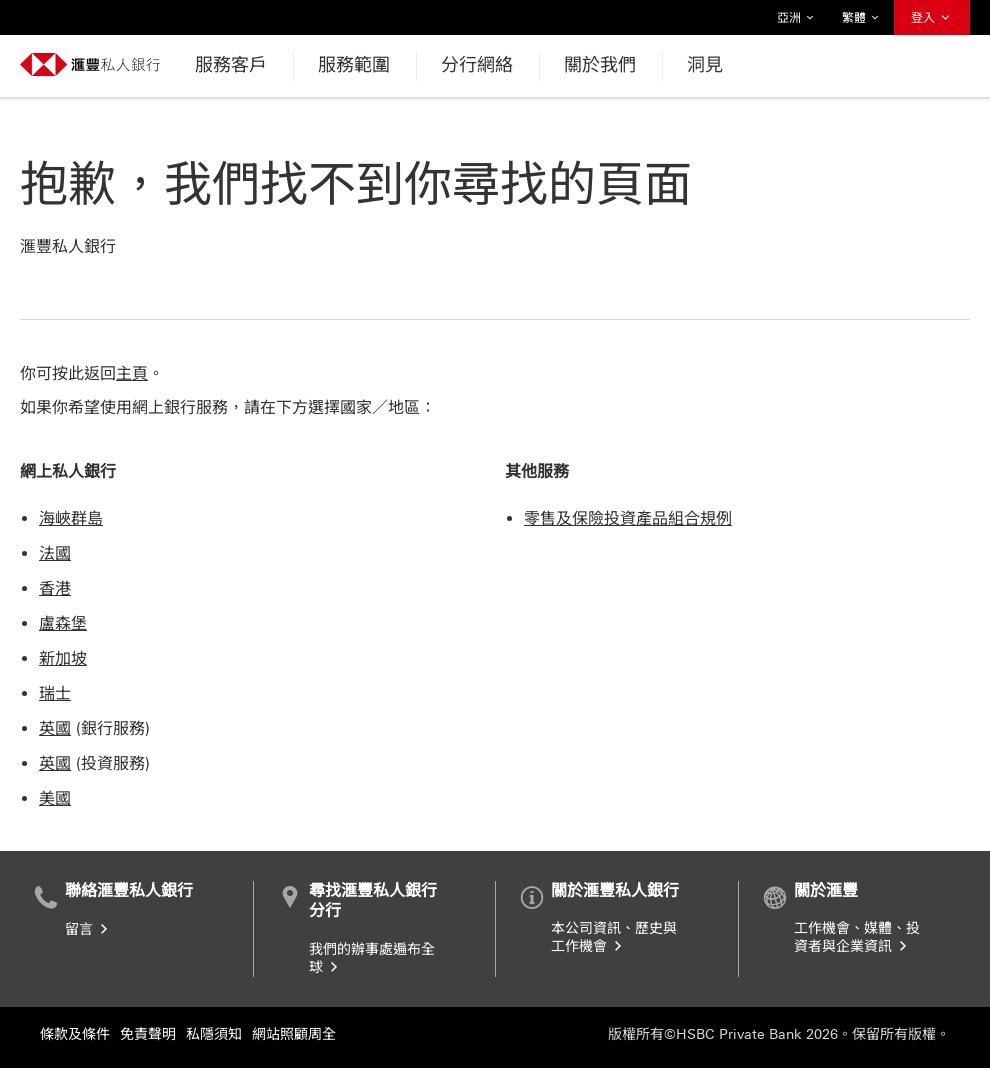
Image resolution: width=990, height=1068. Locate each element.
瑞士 (55, 693)
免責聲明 (148, 1034)
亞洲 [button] (796, 18)
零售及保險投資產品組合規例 (628, 518)
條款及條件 (75, 1034)
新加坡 (63, 658)
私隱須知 (214, 1034)
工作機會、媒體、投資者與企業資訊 (857, 937)
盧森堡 (63, 623)
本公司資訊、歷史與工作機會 (614, 937)
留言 (88, 929)
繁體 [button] (861, 18)
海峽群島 (71, 518)
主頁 (132, 373)
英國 (55, 728)
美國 (55, 798)
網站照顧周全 (294, 1034)
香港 (55, 588)
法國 (55, 553)
